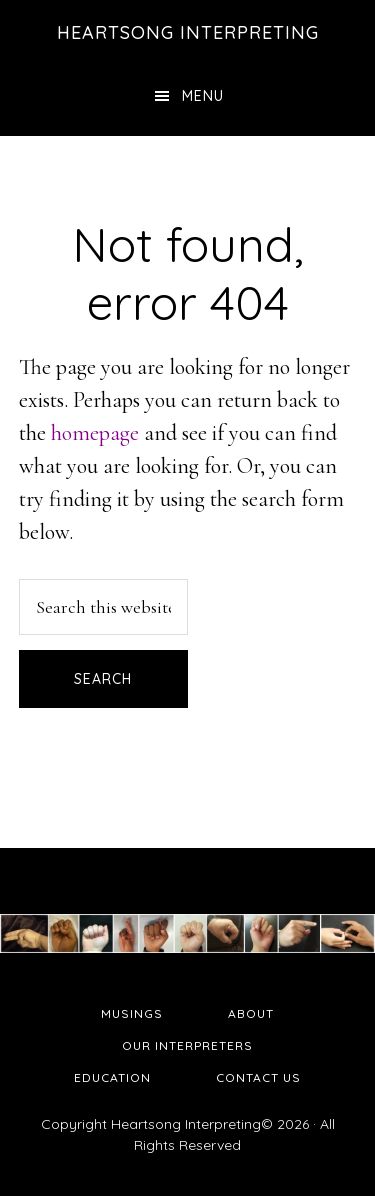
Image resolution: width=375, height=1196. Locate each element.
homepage (95, 433)
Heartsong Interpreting (188, 32)
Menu (203, 96)
